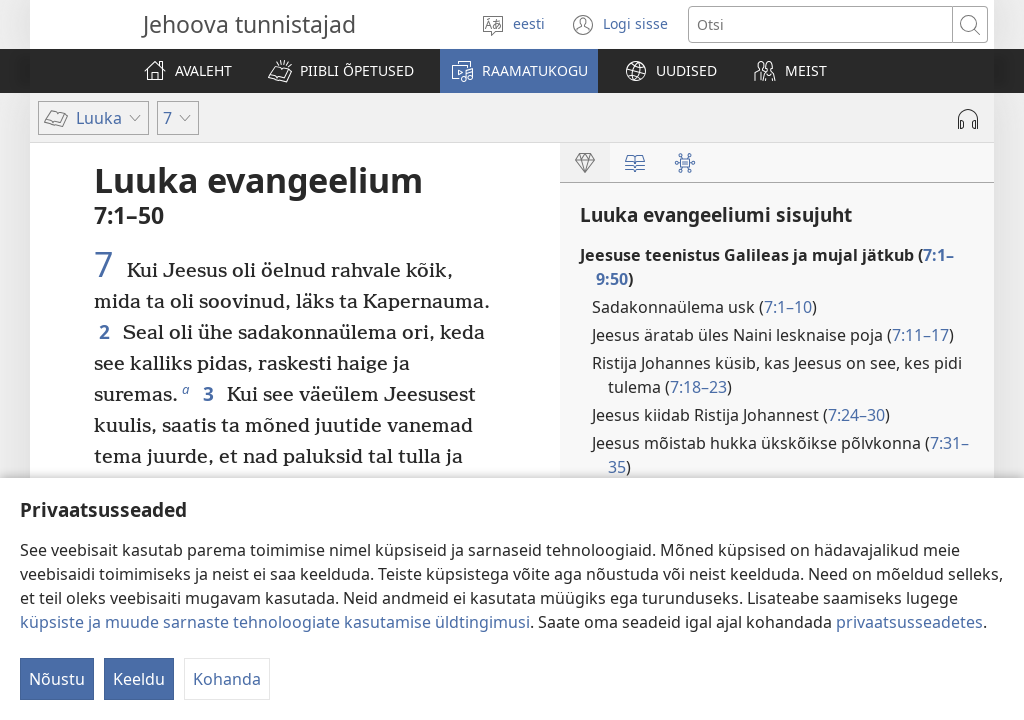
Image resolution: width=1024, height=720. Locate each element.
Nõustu (57, 679)
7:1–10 (788, 307)
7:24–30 (856, 415)
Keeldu (139, 679)
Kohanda (227, 679)
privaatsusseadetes (909, 622)
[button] (341, 71)
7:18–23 (698, 387)
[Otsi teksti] (820, 24)
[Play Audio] (968, 119)
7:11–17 (920, 335)
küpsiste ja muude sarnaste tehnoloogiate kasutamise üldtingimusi (275, 622)
